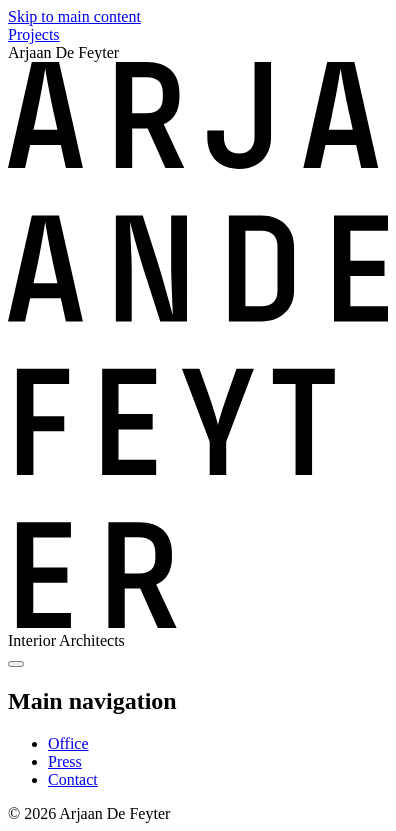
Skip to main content (74, 16)
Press (65, 761)
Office (68, 743)
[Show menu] (16, 664)
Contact (73, 779)
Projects (34, 34)
